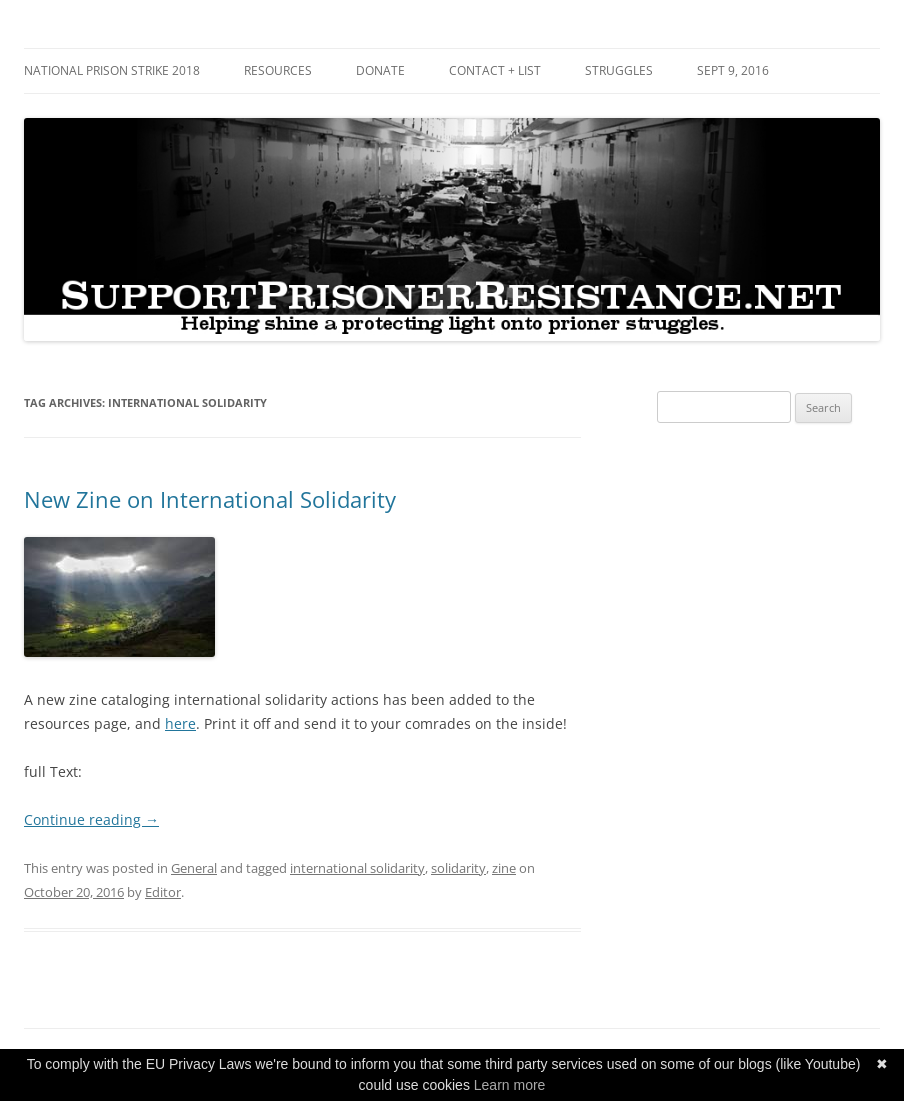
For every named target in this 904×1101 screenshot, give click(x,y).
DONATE (380, 70)
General (194, 868)
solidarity (458, 868)
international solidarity (357, 868)
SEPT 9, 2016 (733, 70)
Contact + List (495, 70)
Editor (163, 892)
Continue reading (91, 819)
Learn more (510, 1085)
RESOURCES (278, 70)
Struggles (619, 70)
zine (504, 868)
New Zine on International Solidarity (210, 499)
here (180, 723)
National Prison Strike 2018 (112, 70)
